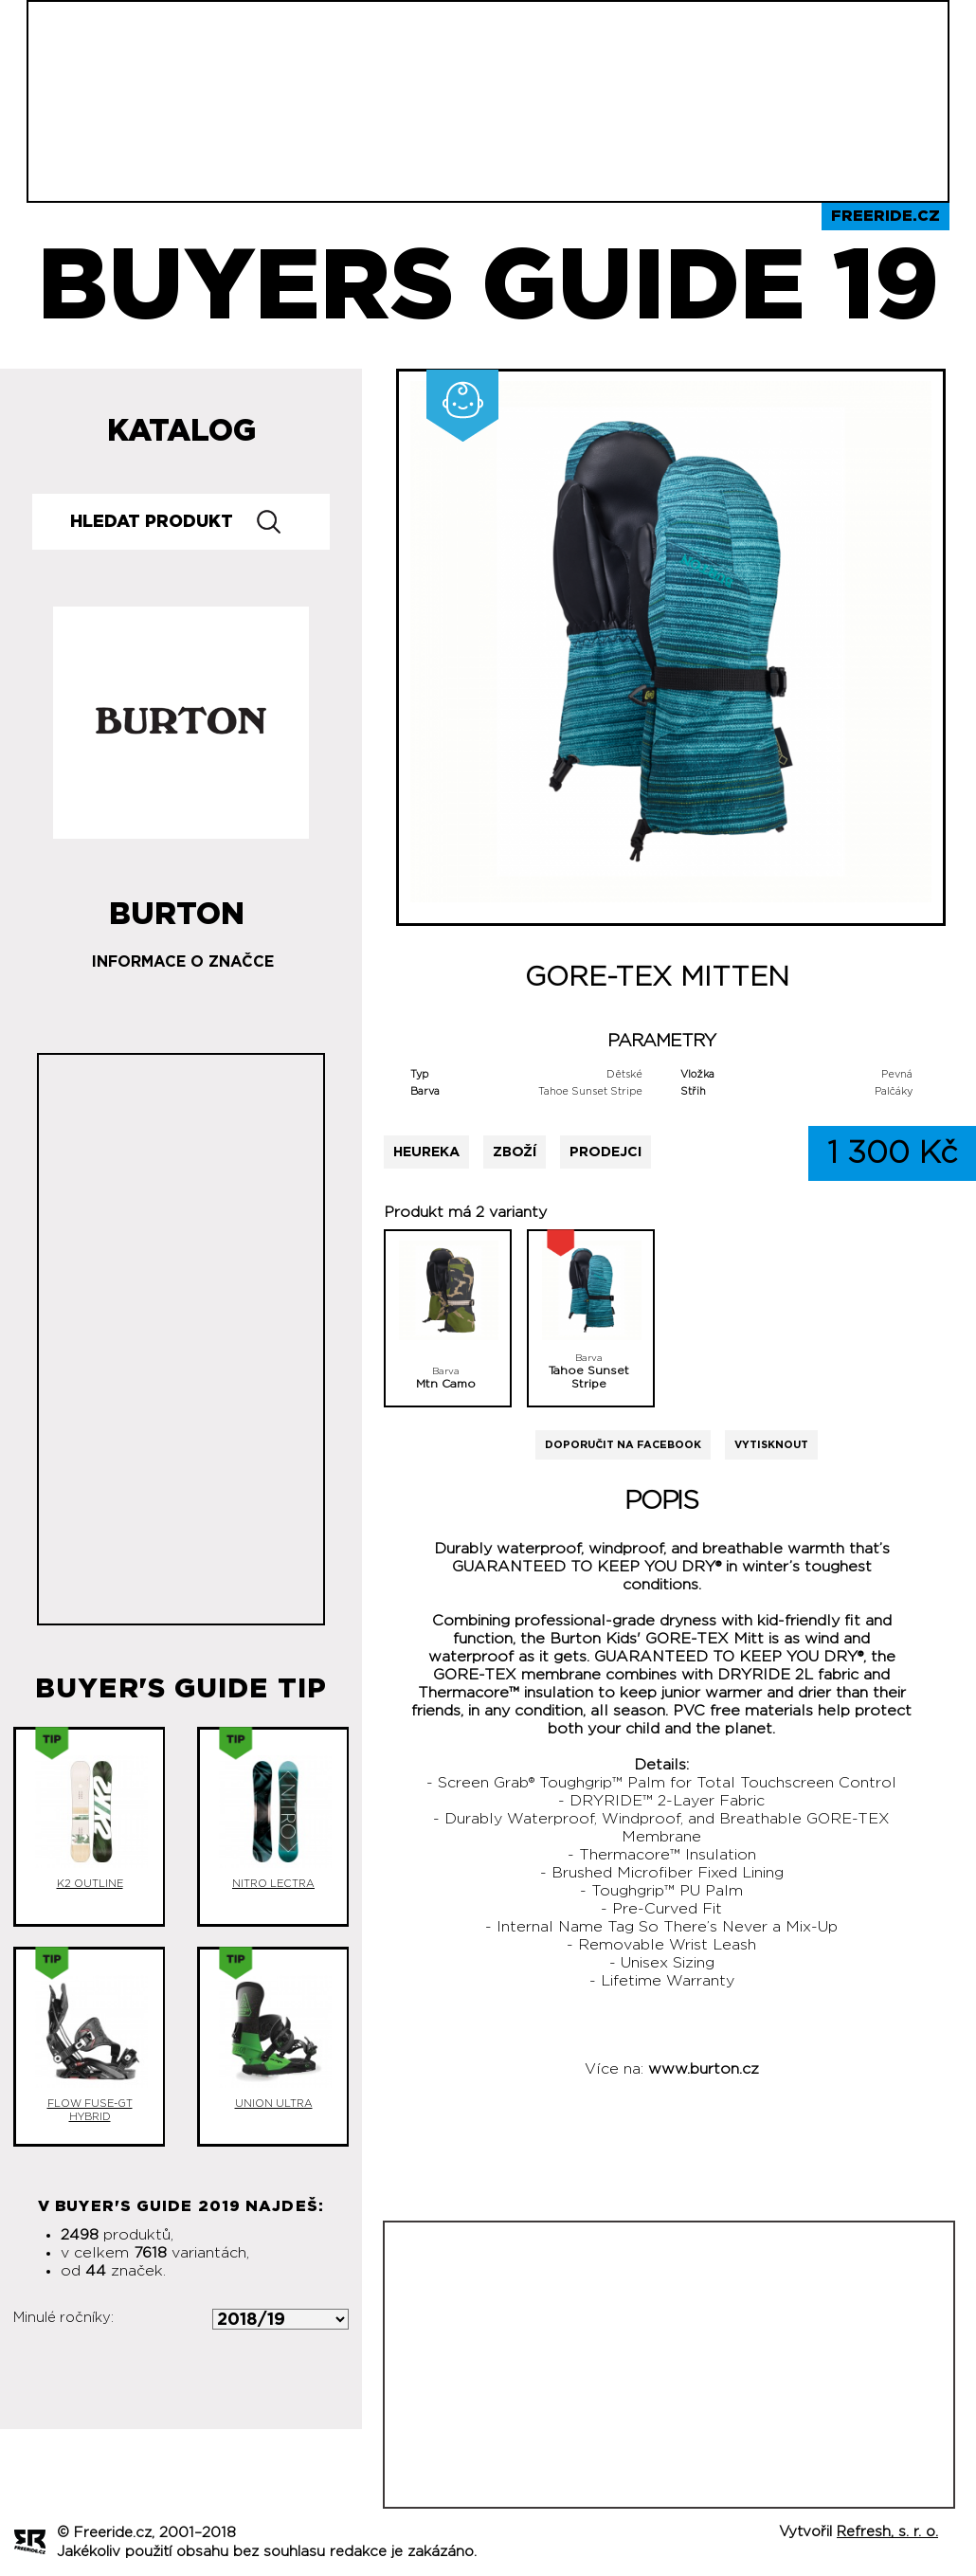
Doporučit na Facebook (623, 1445)
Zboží (514, 1152)
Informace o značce (183, 962)
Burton (176, 907)
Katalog (181, 431)
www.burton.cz (703, 2069)
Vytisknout (771, 1445)
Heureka (426, 1152)
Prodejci (605, 1152)
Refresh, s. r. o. (887, 2532)
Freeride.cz (885, 216)
